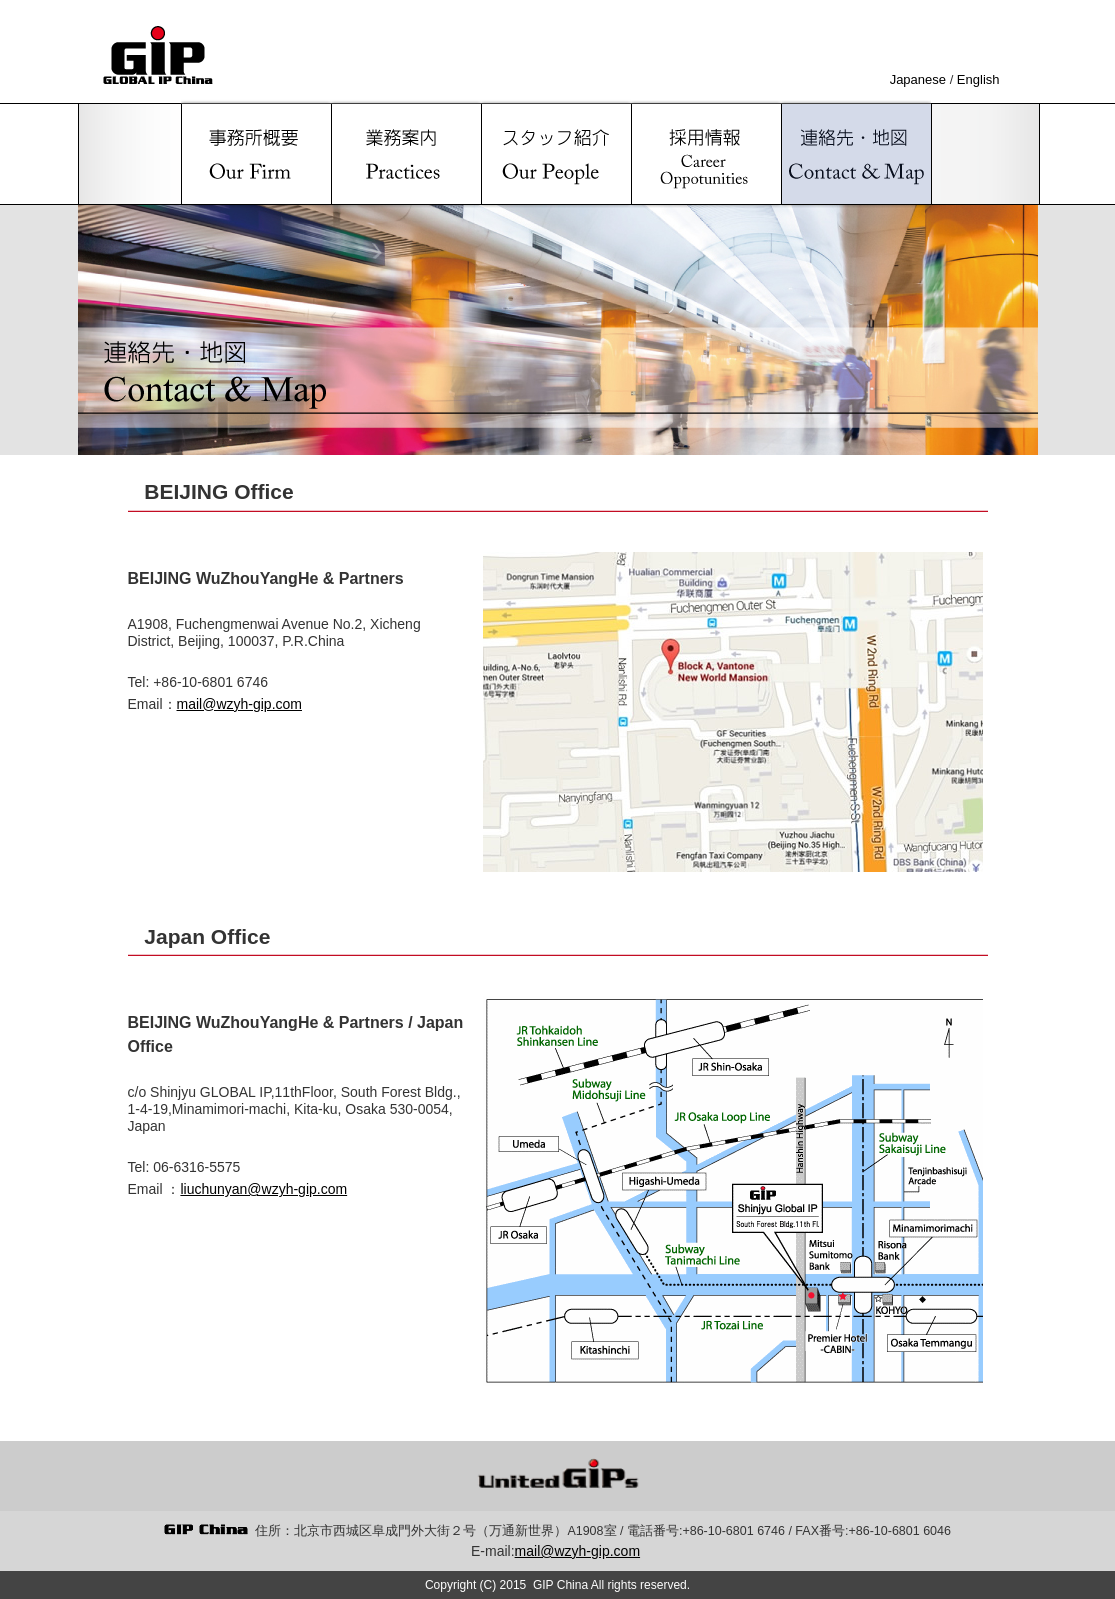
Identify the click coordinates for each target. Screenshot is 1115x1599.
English (978, 79)
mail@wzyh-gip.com (239, 704)
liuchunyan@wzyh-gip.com (263, 1189)
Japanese (918, 79)
